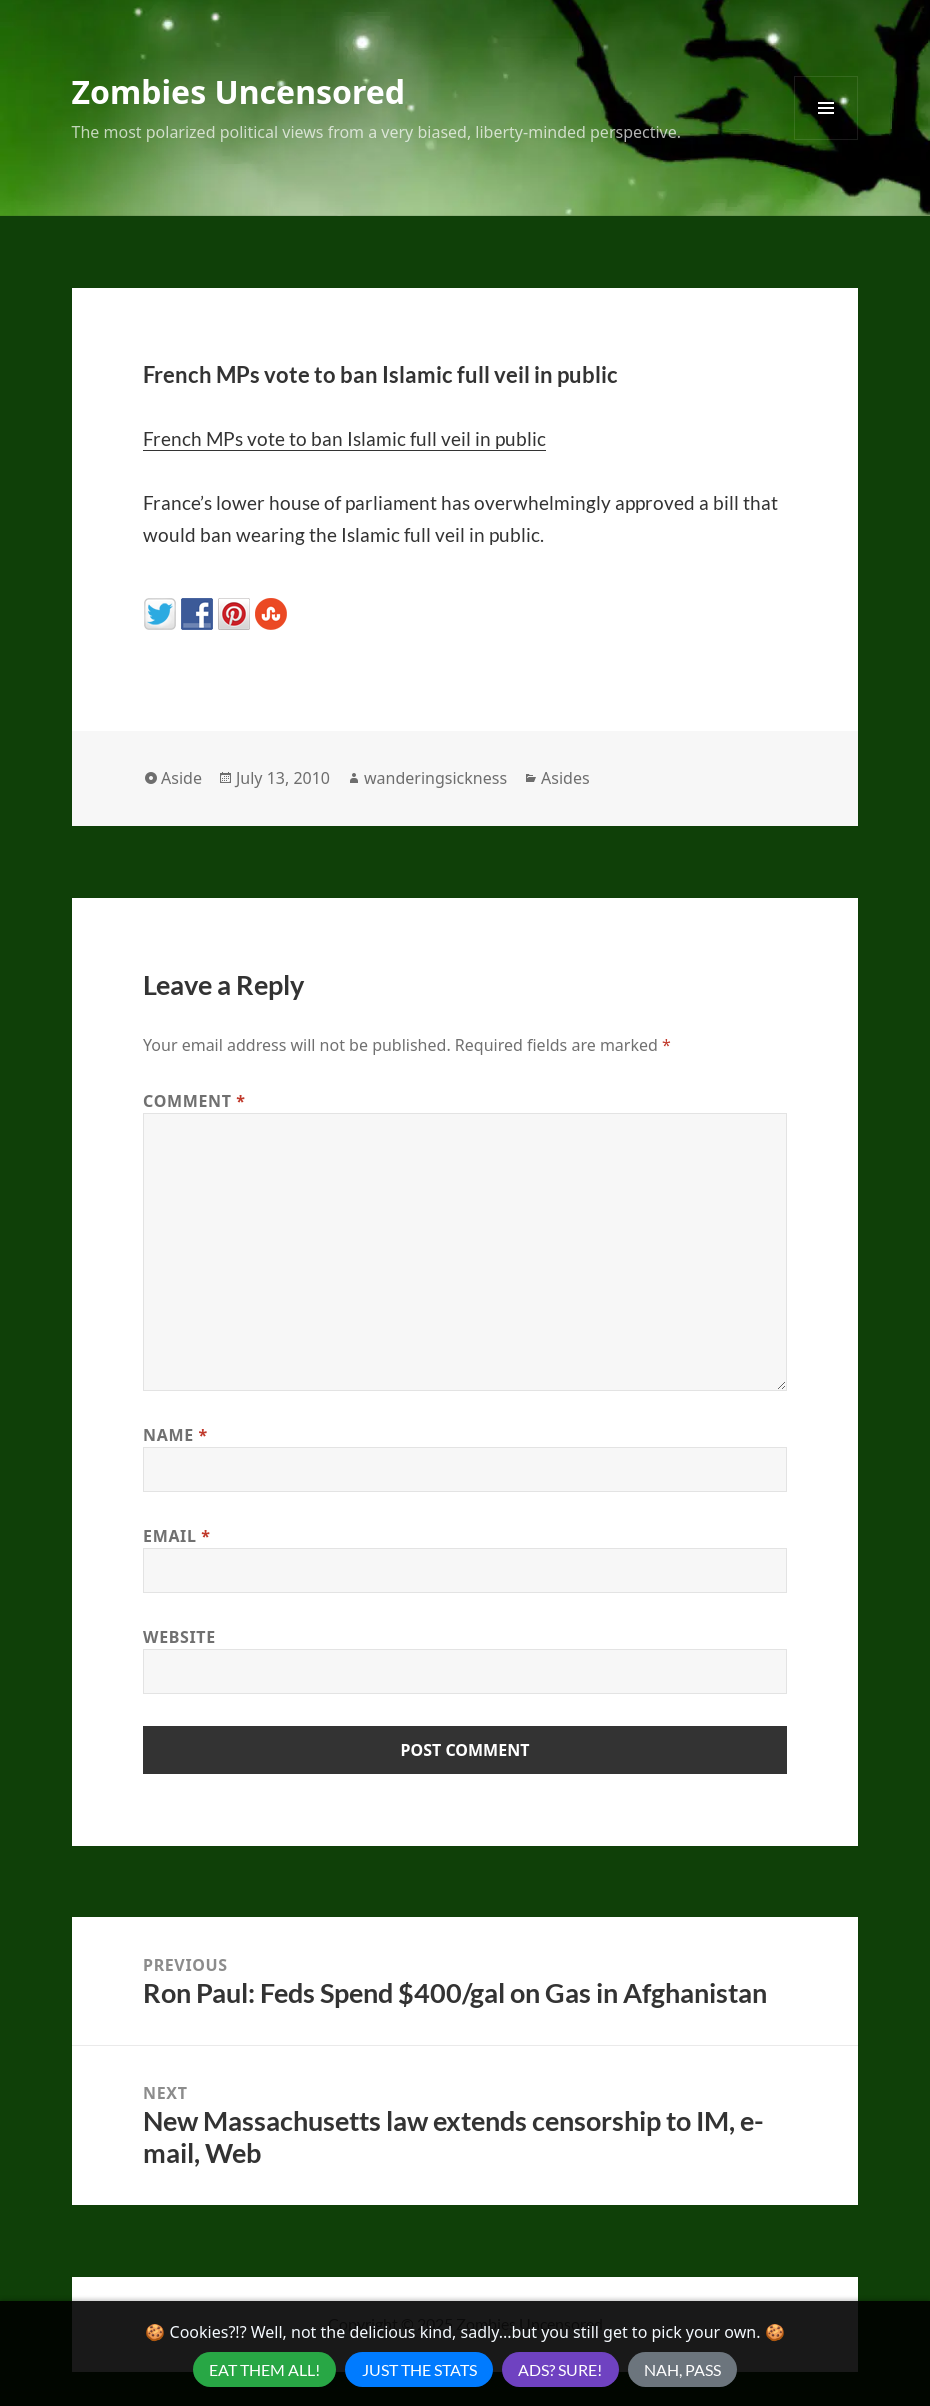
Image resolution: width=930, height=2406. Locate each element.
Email (177, 1536)
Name (175, 1435)
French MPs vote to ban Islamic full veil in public (344, 438)
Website (179, 1637)
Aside (181, 778)
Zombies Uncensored (238, 91)
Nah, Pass (682, 2369)
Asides (565, 778)
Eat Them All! (264, 2369)
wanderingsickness (435, 778)
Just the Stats (419, 2369)
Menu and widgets (826, 139)
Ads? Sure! (560, 2369)
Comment (194, 1101)
